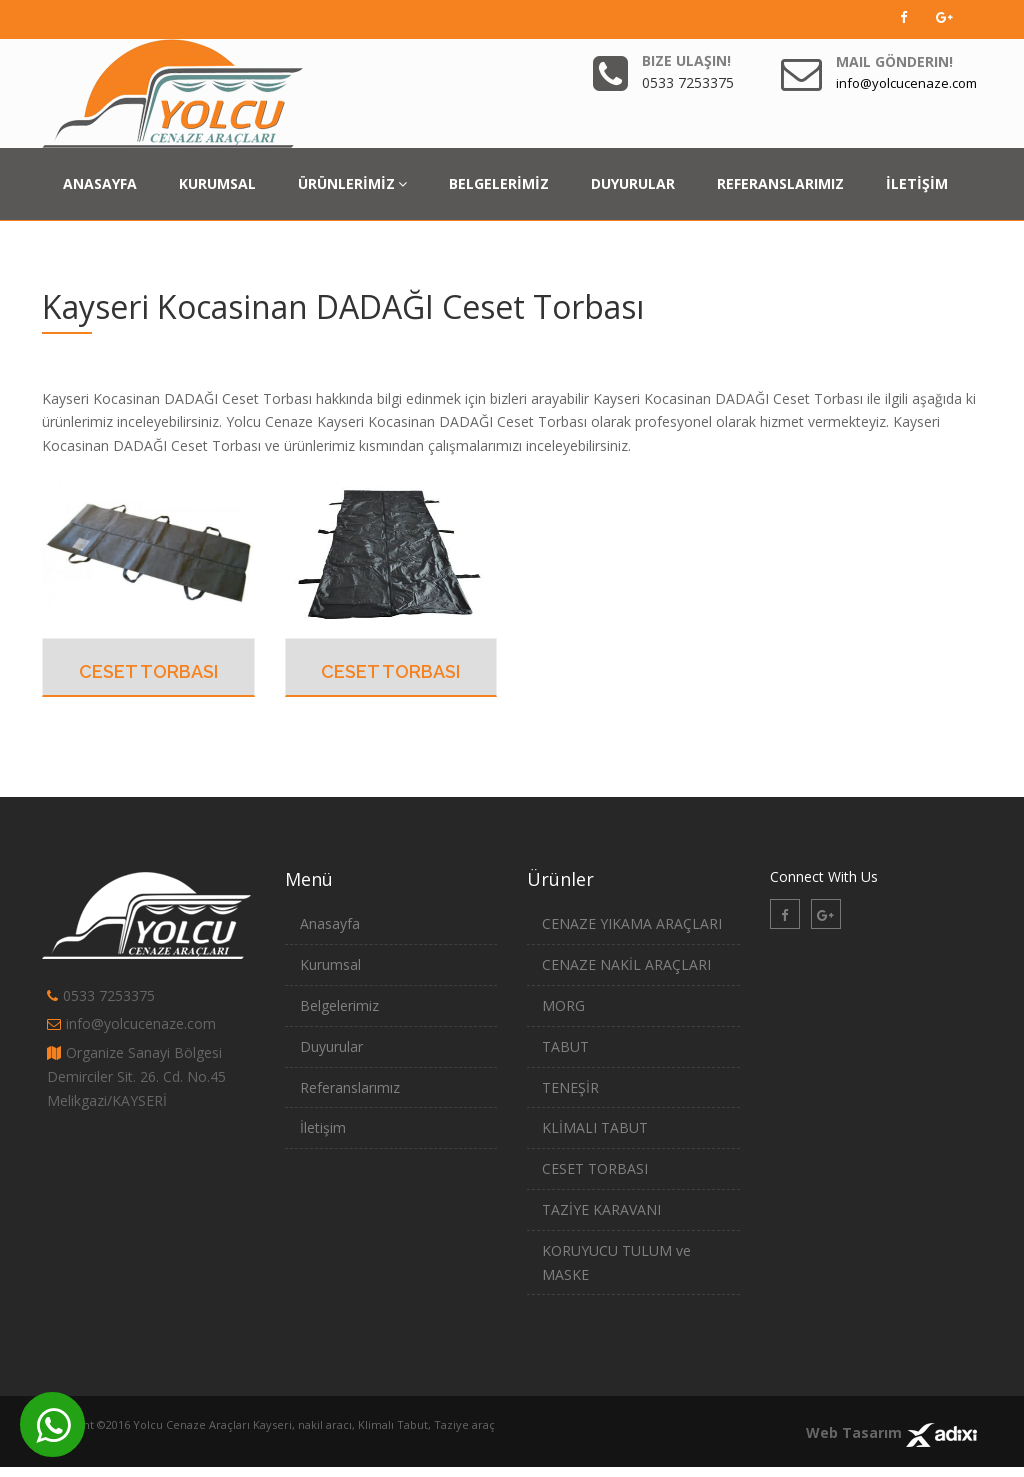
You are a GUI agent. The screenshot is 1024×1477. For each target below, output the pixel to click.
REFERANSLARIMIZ (780, 183)
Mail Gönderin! (894, 61)
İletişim (323, 1127)
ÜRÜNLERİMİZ (352, 183)
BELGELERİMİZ (499, 183)
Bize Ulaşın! (686, 60)
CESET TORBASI (148, 671)
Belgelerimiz (339, 1005)
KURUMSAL (217, 183)
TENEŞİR (570, 1087)
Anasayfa (330, 923)
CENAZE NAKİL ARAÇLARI (626, 964)
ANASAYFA (100, 183)
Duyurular (331, 1046)
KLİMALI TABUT (595, 1127)
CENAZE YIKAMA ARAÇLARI (632, 923)
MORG (563, 1005)
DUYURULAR (633, 183)
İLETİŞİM (917, 183)
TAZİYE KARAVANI (601, 1209)
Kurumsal (330, 964)
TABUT (565, 1046)
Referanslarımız (350, 1087)
